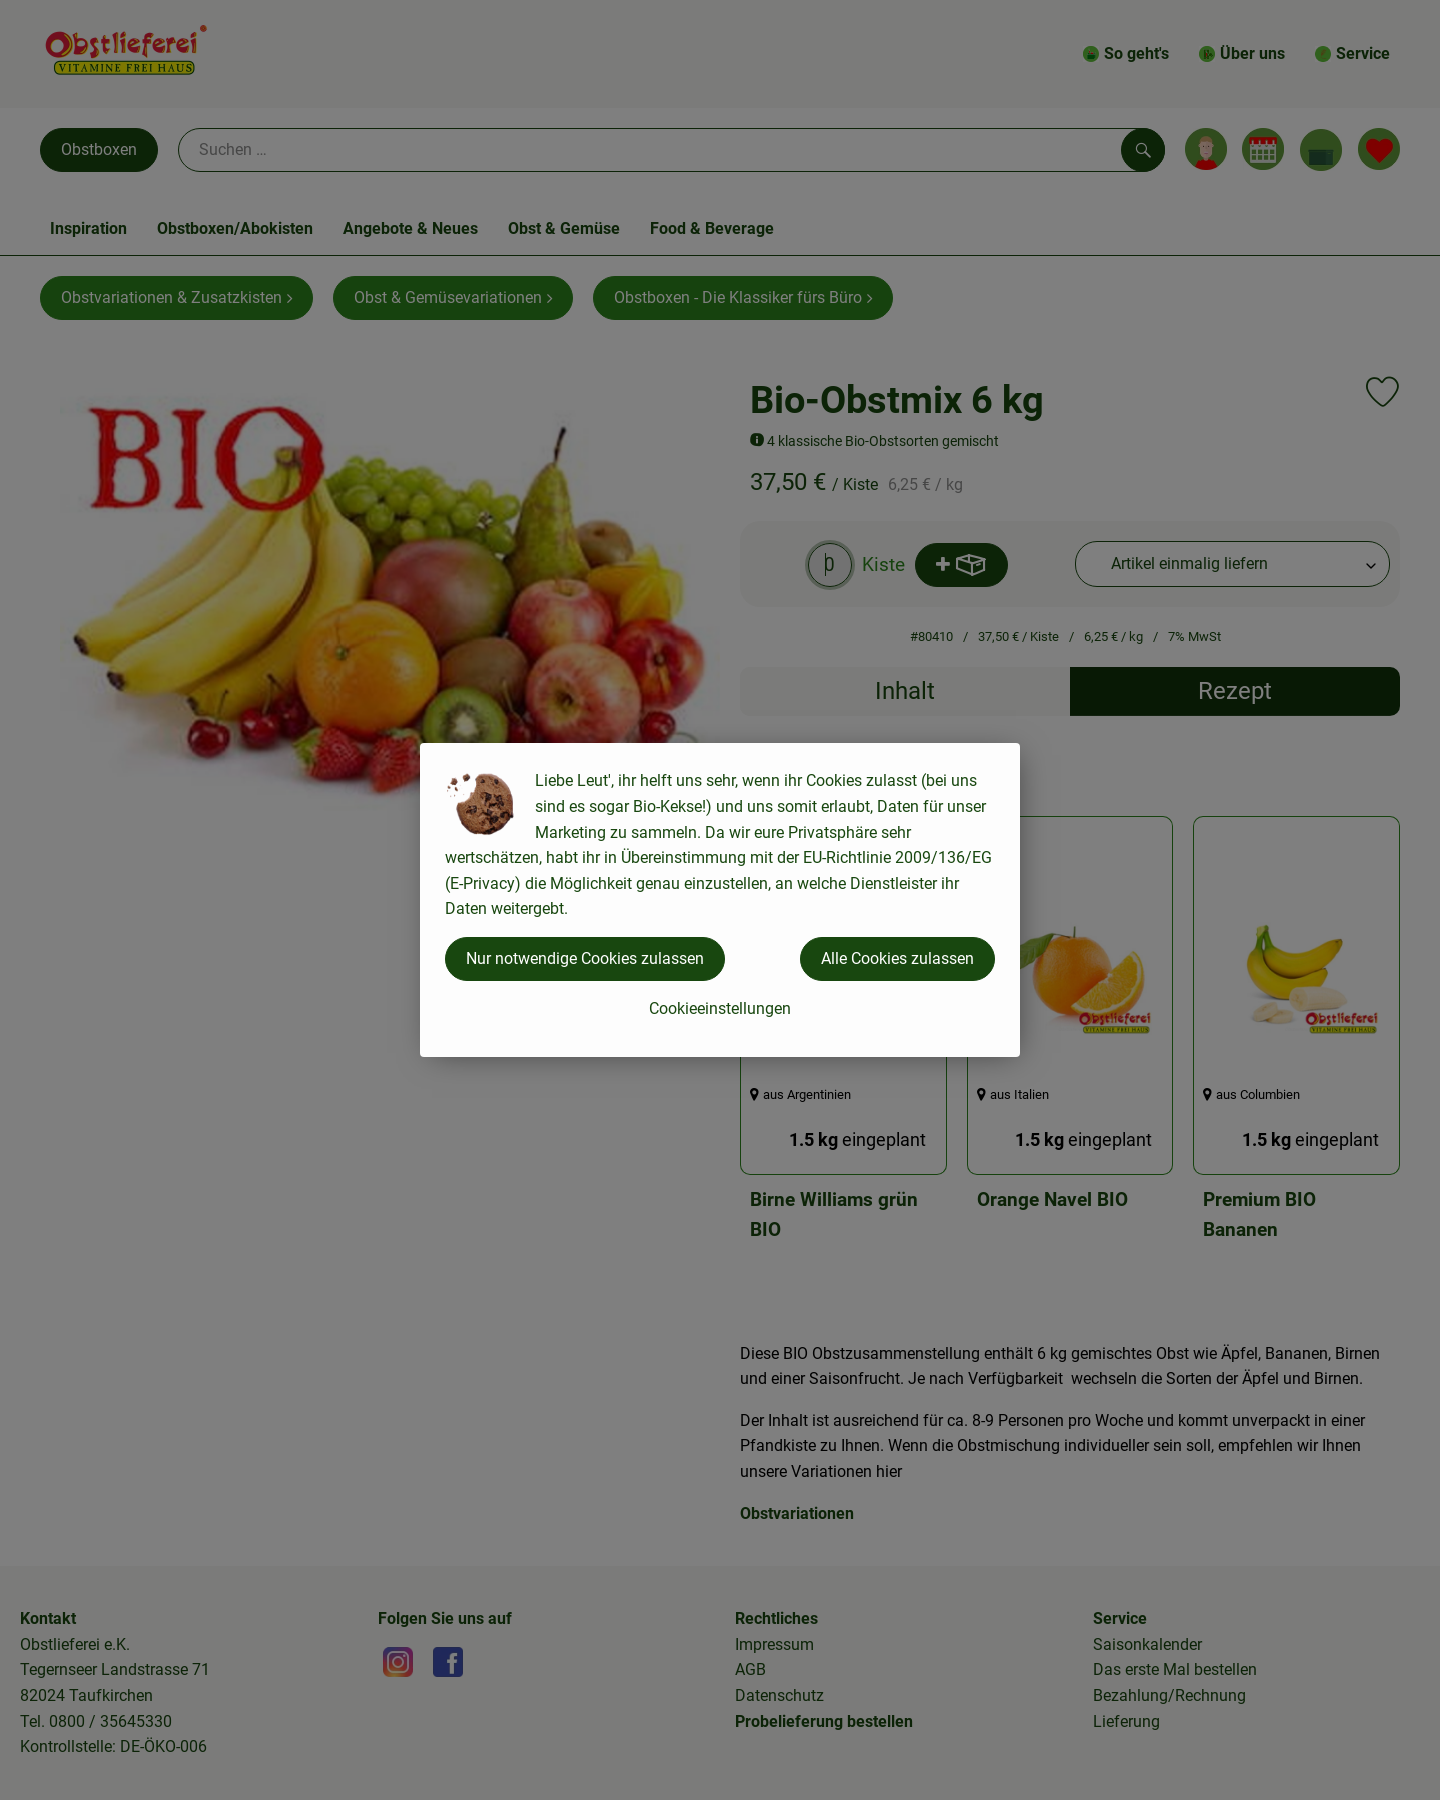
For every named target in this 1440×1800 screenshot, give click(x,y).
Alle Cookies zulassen (897, 958)
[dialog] (720, 900)
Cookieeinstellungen (720, 1008)
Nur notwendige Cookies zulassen (585, 958)
